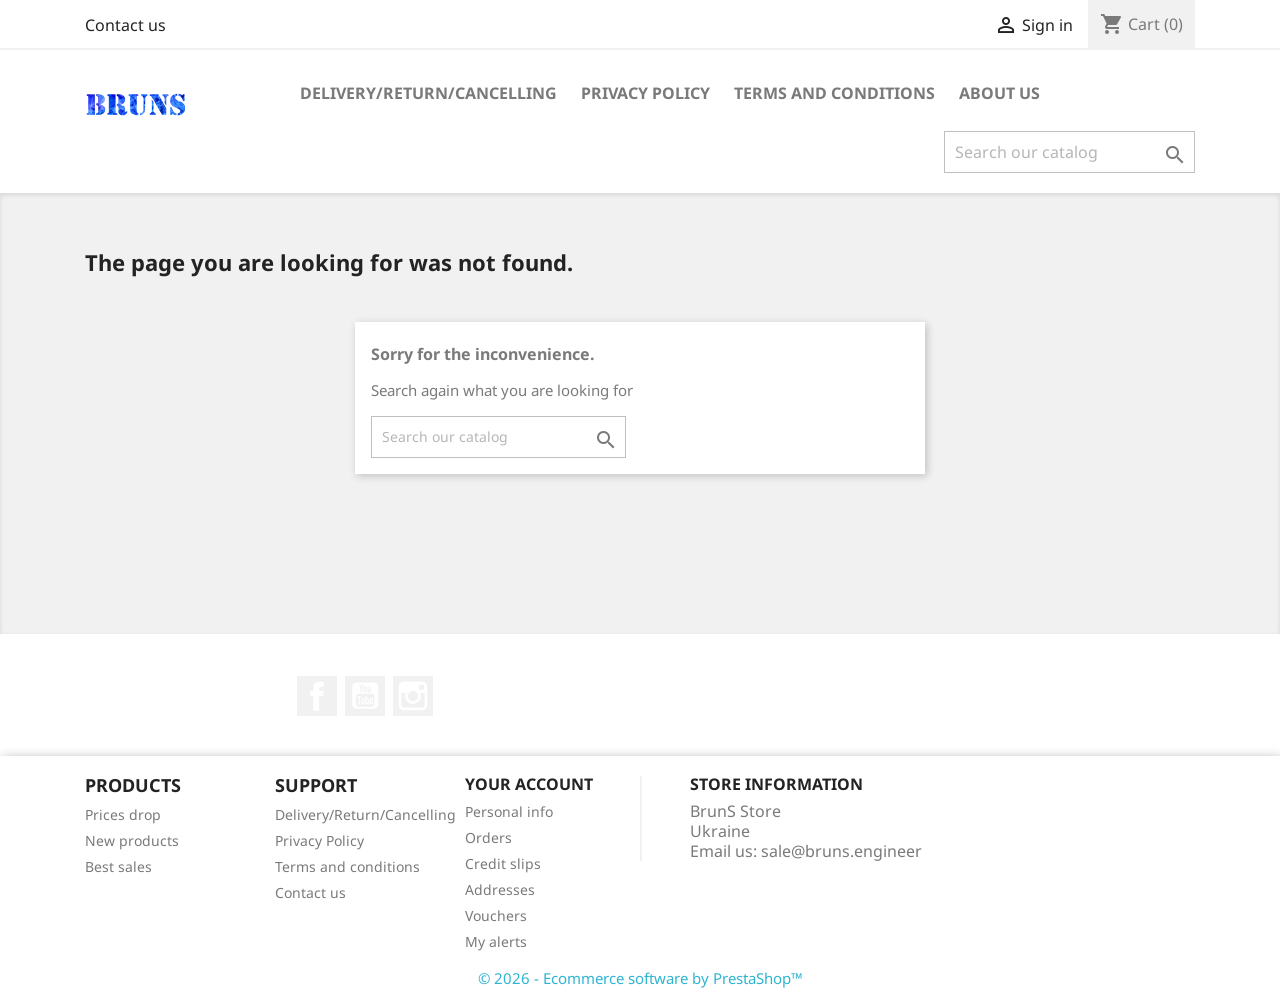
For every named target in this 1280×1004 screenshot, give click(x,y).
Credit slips (503, 863)
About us (999, 93)
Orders (488, 837)
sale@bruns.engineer (841, 851)
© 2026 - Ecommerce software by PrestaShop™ (640, 978)
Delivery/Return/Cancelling (428, 93)
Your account (529, 784)
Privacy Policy (645, 93)
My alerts (496, 941)
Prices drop (123, 814)
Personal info (509, 811)
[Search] (1069, 152)
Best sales (118, 866)
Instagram (413, 696)
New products (132, 840)
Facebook (317, 696)
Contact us (125, 25)
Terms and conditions (834, 93)
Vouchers (496, 915)
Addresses (500, 889)
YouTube (365, 696)
